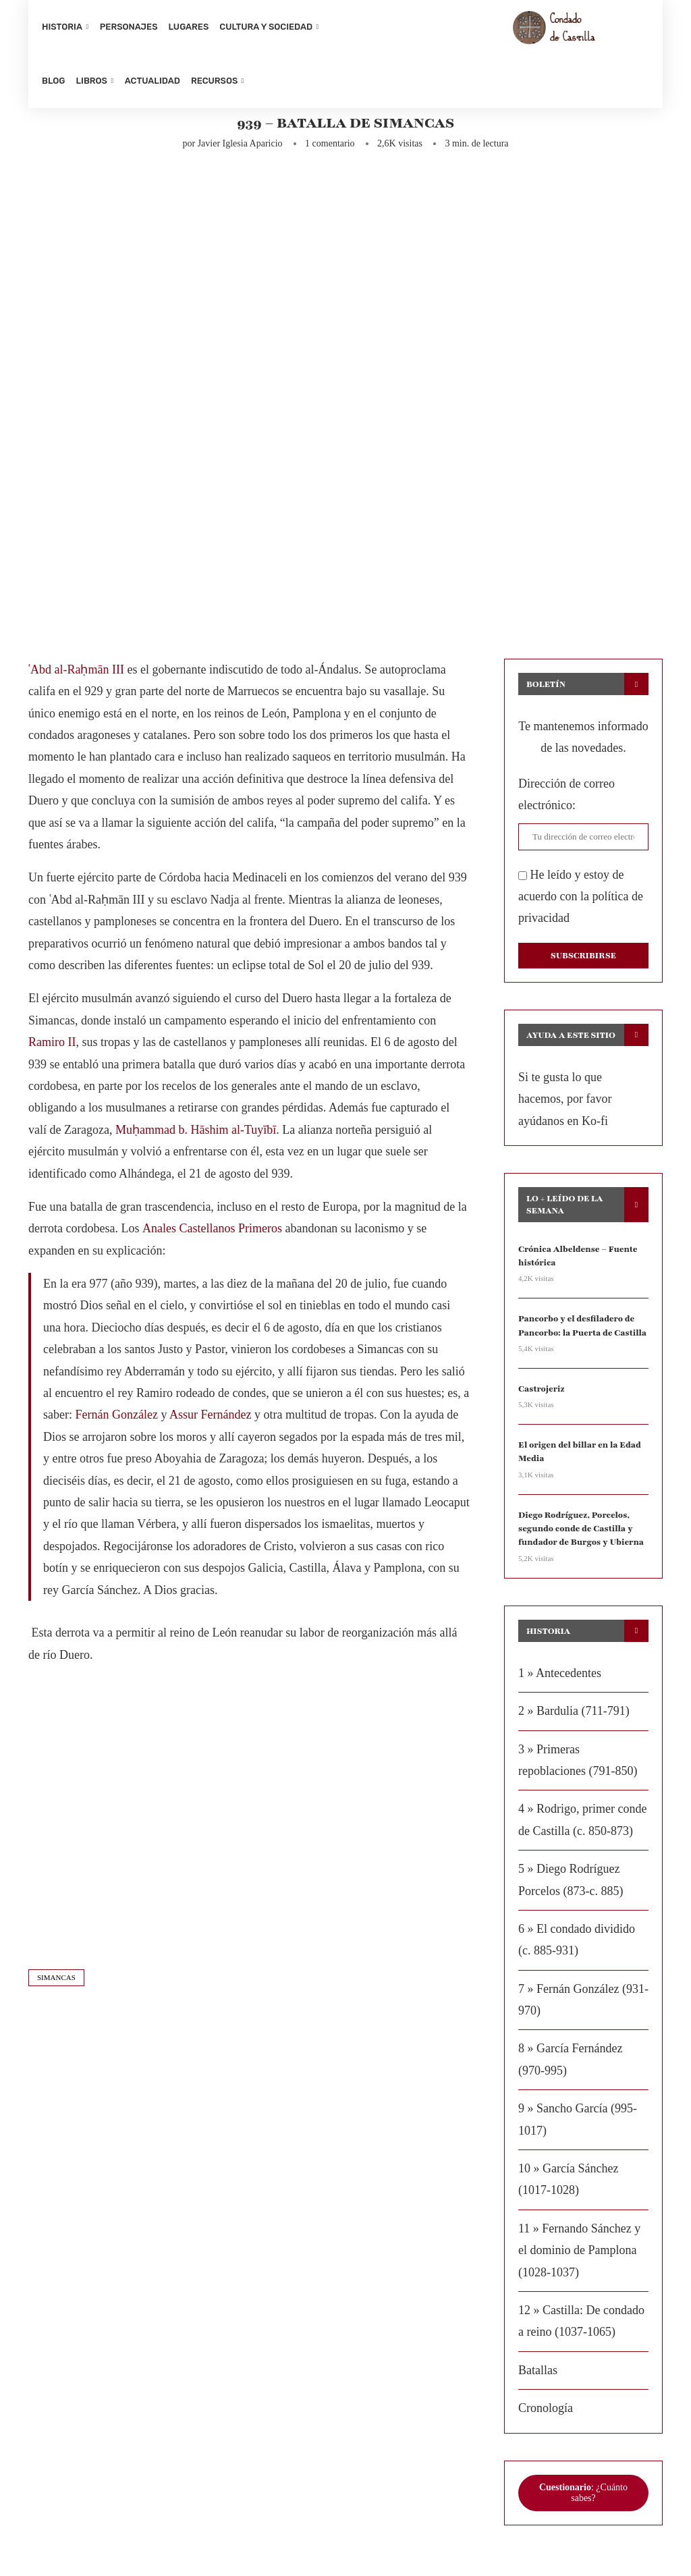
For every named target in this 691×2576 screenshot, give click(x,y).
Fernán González (116, 1423)
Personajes (129, 27)
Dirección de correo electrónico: (566, 803)
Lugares (189, 27)
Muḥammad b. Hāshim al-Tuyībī (195, 1138)
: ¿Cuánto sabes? (583, 2495)
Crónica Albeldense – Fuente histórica (575, 1263)
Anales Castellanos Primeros (212, 1237)
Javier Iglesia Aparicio (240, 152)
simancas (56, 1986)
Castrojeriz (540, 1394)
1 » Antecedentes (559, 1675)
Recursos (214, 81)
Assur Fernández (210, 1423)
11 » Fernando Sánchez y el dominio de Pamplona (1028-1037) (579, 2253)
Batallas (537, 2373)
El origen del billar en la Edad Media (577, 1457)
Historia (62, 27)
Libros (91, 81)
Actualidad (152, 81)
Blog (53, 81)
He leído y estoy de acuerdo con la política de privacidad (580, 904)
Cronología (545, 2411)
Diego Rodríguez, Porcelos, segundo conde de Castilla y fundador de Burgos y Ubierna (578, 1532)
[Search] (642, 54)
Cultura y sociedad (265, 27)
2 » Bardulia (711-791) (574, 1714)
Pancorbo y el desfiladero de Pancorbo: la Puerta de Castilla (580, 1332)
